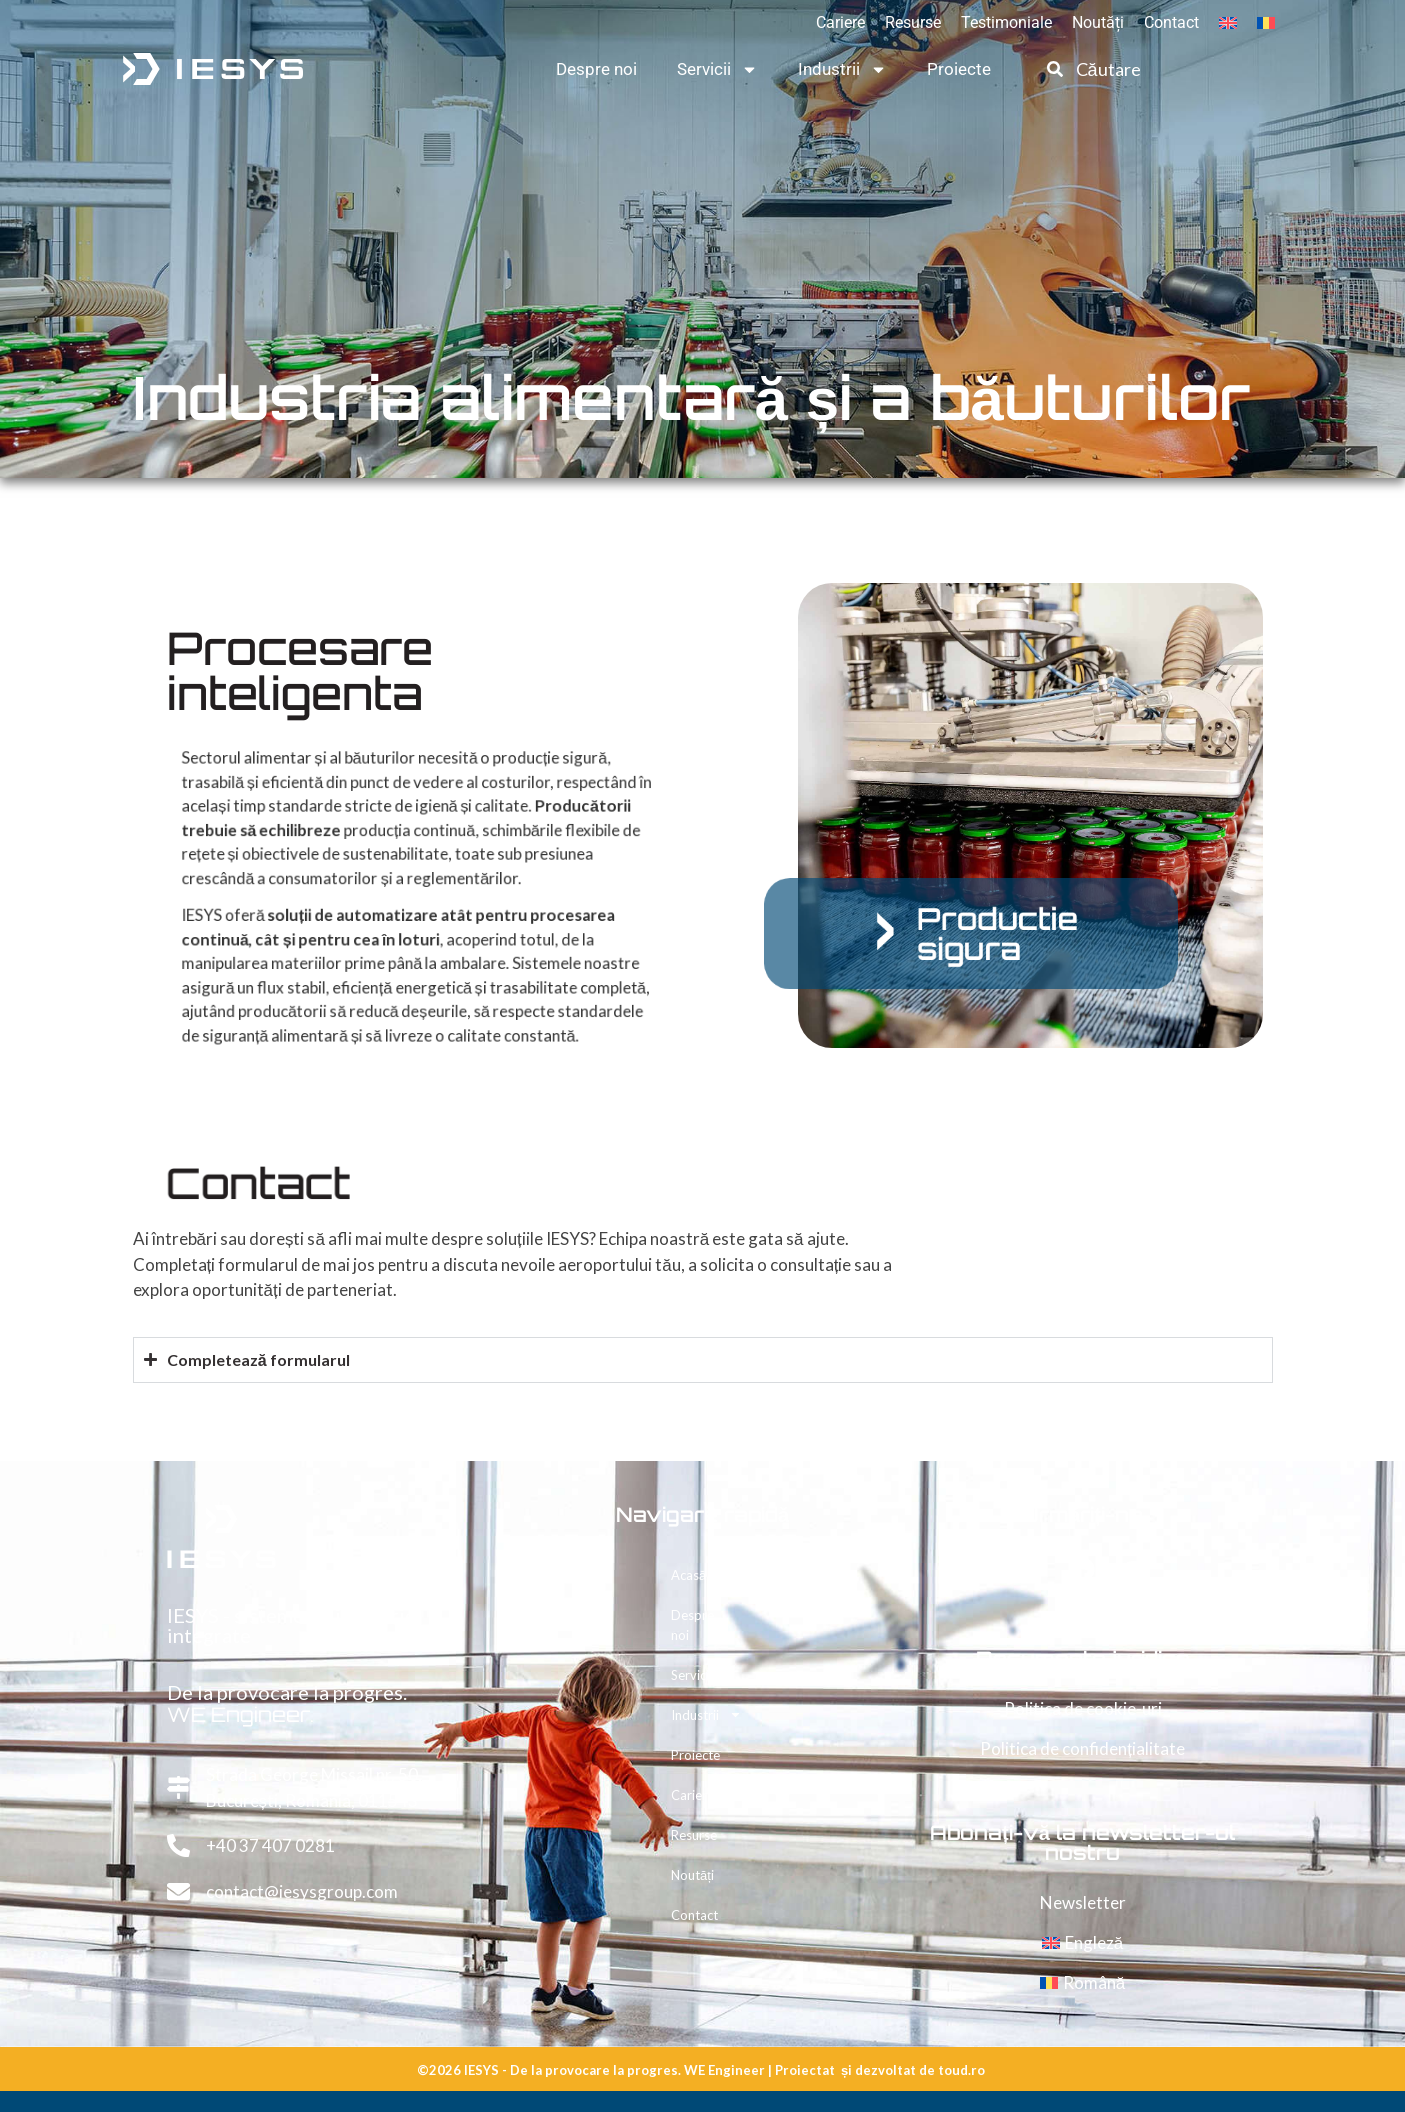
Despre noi (596, 69)
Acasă (688, 1575)
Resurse (913, 22)
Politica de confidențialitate (1082, 1748)
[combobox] (1120, 69)
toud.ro (961, 2070)
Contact (1171, 22)
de (927, 2070)
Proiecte (959, 69)
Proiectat (805, 2070)
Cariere (840, 22)
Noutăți (1098, 22)
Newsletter (1083, 1902)
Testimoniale (1006, 22)
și (846, 2070)
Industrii (842, 69)
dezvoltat (885, 2070)
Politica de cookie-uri (1083, 1708)
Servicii (717, 69)
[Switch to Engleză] (1228, 23)
